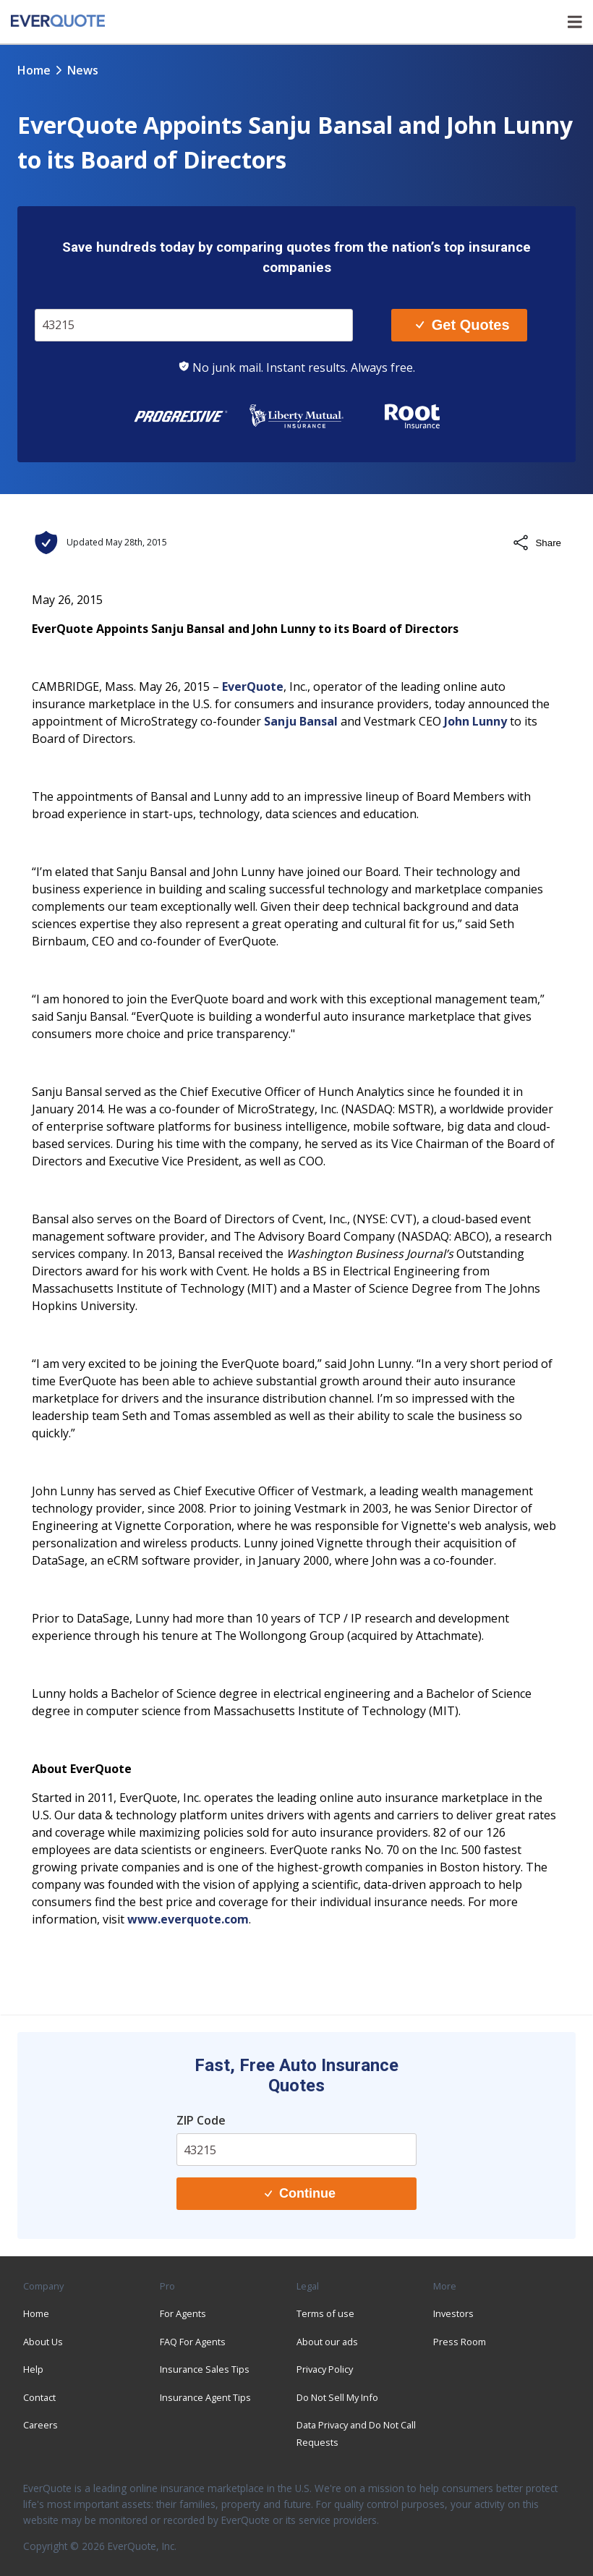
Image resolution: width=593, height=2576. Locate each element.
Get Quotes (462, 325)
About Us (43, 2341)
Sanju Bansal (301, 721)
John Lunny (475, 721)
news (82, 70)
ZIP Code (201, 2120)
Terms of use (325, 2313)
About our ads (327, 2341)
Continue (300, 2193)
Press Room (459, 2341)
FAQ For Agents (193, 2341)
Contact (39, 2397)
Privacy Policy (324, 2369)
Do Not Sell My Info (337, 2397)
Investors (453, 2313)
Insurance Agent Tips (205, 2397)
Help (33, 2369)
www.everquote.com (188, 1919)
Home (34, 70)
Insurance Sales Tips (204, 2369)
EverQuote (252, 686)
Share (536, 542)
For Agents (183, 2313)
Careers (40, 2424)
